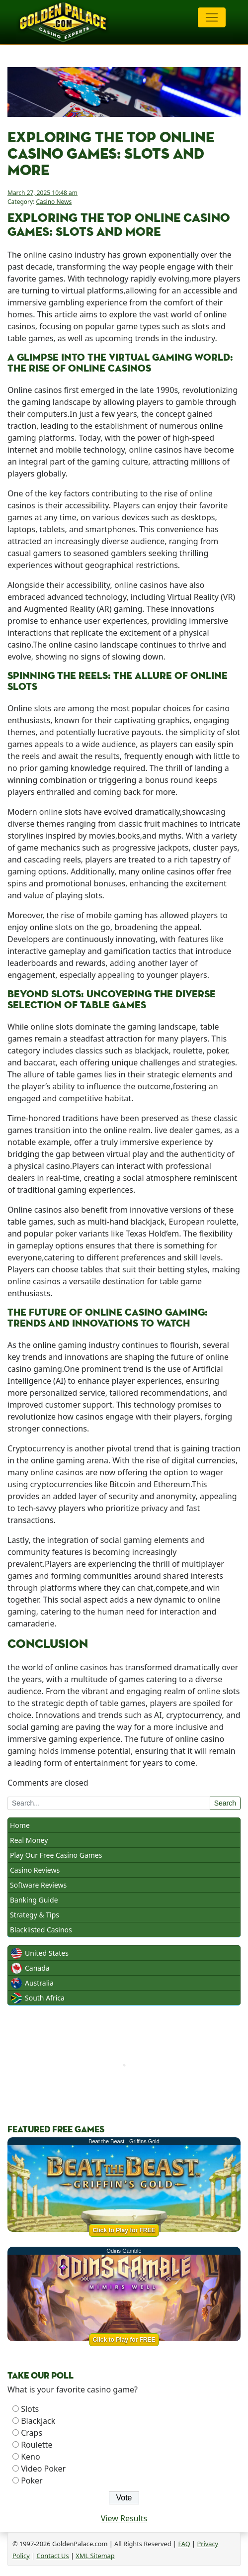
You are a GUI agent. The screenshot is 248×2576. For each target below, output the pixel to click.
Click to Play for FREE (123, 2230)
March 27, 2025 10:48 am (42, 193)
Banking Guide (34, 1900)
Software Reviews (38, 1885)
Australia (39, 1983)
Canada (37, 1968)
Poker (32, 2480)
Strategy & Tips (34, 1914)
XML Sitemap (95, 2555)
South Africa (45, 1998)
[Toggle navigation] (212, 17)
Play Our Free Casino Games (56, 1855)
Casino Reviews (35, 1870)
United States (47, 1953)
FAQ (184, 2543)
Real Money (29, 1840)
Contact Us (52, 2555)
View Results (124, 2518)
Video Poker (43, 2468)
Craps (31, 2432)
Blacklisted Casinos (41, 1929)
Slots (30, 2408)
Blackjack (38, 2420)
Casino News (54, 201)
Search (225, 1803)
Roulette (36, 2444)
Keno (30, 2456)
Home (20, 1825)
